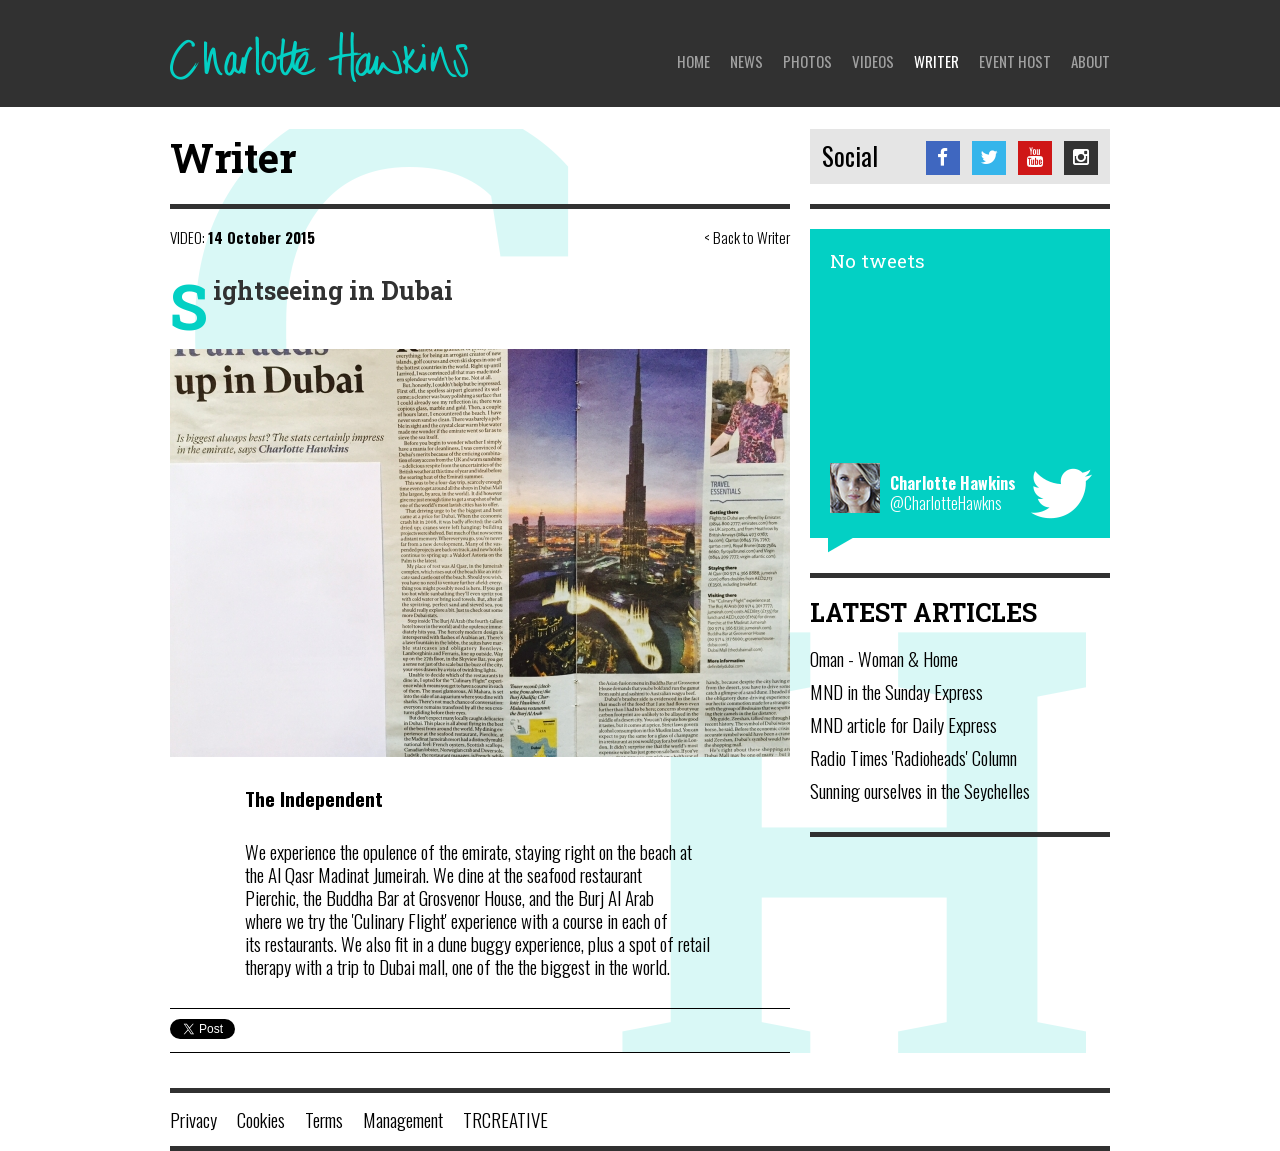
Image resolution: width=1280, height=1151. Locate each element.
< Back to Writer (747, 237)
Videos (873, 61)
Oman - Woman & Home (884, 658)
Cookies (261, 1119)
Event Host (1015, 61)
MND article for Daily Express (903, 724)
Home (693, 61)
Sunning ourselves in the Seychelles (920, 790)
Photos (807, 61)
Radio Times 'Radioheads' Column (913, 757)
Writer (936, 61)
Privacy (193, 1119)
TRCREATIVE (505, 1119)
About (1090, 61)
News (746, 61)
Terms (324, 1119)
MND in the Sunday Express (896, 691)
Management (403, 1119)
